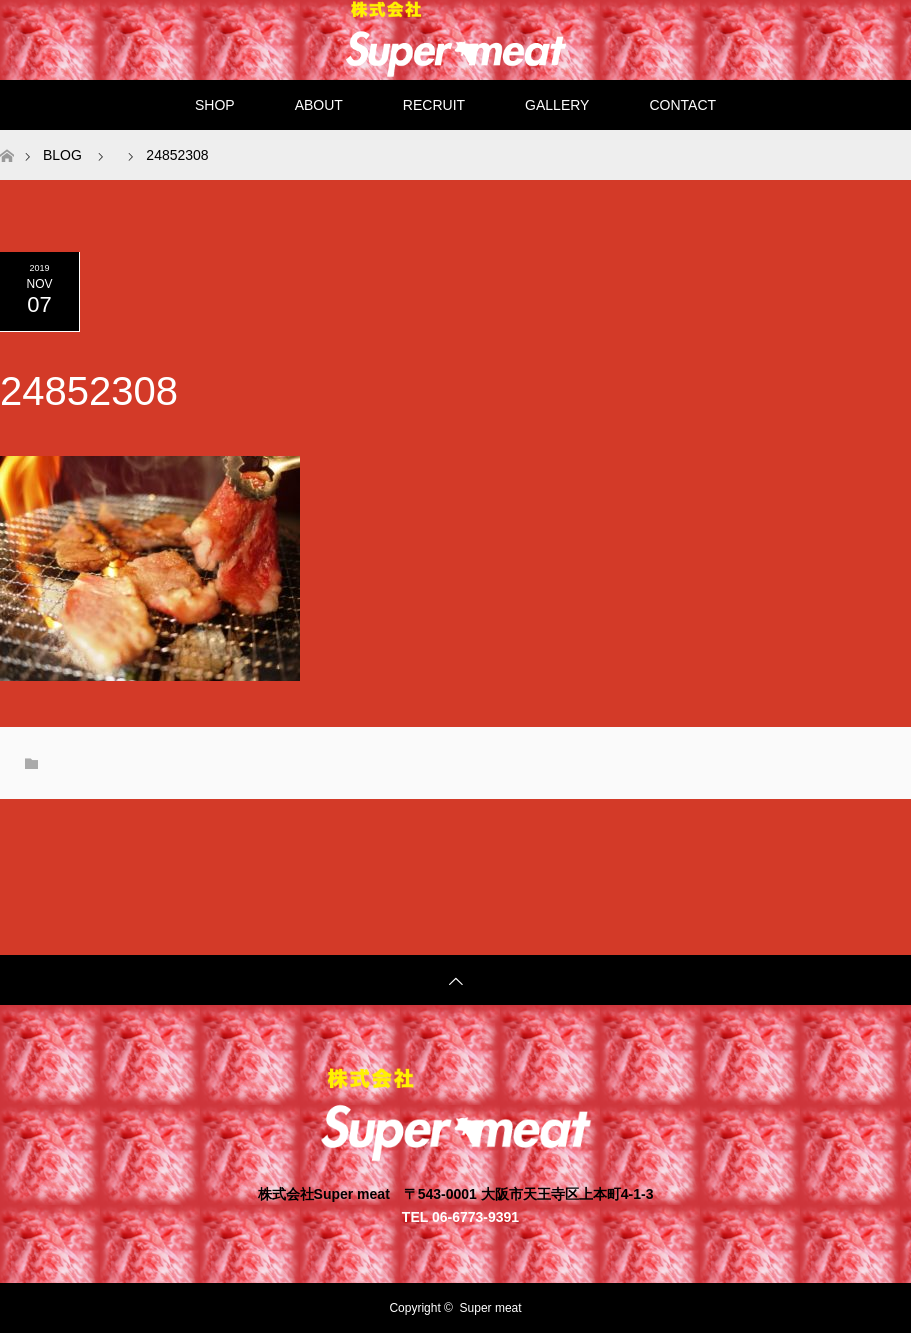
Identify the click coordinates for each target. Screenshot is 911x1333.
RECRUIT (434, 105)
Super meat (491, 1308)
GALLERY (557, 105)
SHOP (215, 105)
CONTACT (682, 105)
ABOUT (319, 105)
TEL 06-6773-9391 (460, 1216)
